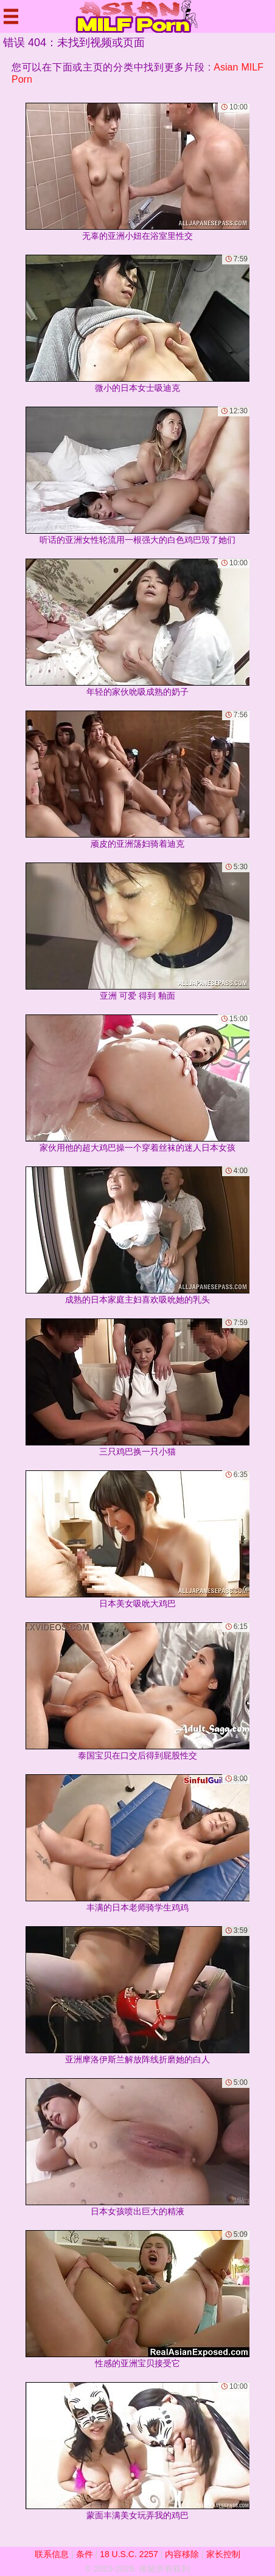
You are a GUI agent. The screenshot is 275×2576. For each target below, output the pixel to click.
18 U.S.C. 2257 (129, 2554)
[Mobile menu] (11, 16)
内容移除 (182, 2554)
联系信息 (52, 2554)
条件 (84, 2554)
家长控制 (223, 2554)
